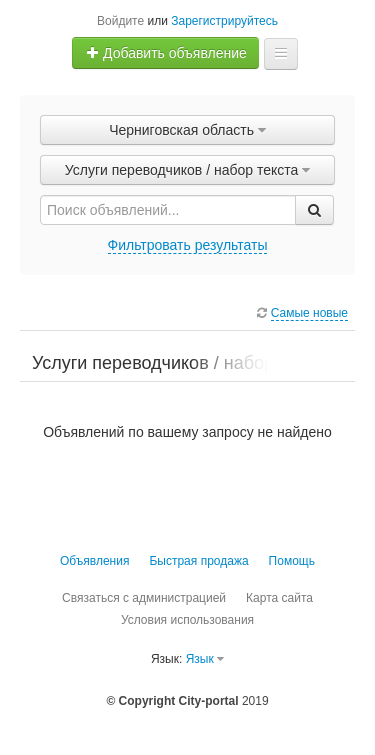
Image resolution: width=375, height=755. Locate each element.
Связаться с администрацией (144, 598)
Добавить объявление (166, 53)
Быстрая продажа (198, 561)
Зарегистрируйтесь (224, 21)
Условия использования (187, 620)
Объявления (94, 561)
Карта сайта (279, 598)
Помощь (292, 561)
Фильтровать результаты (188, 245)
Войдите (120, 21)
